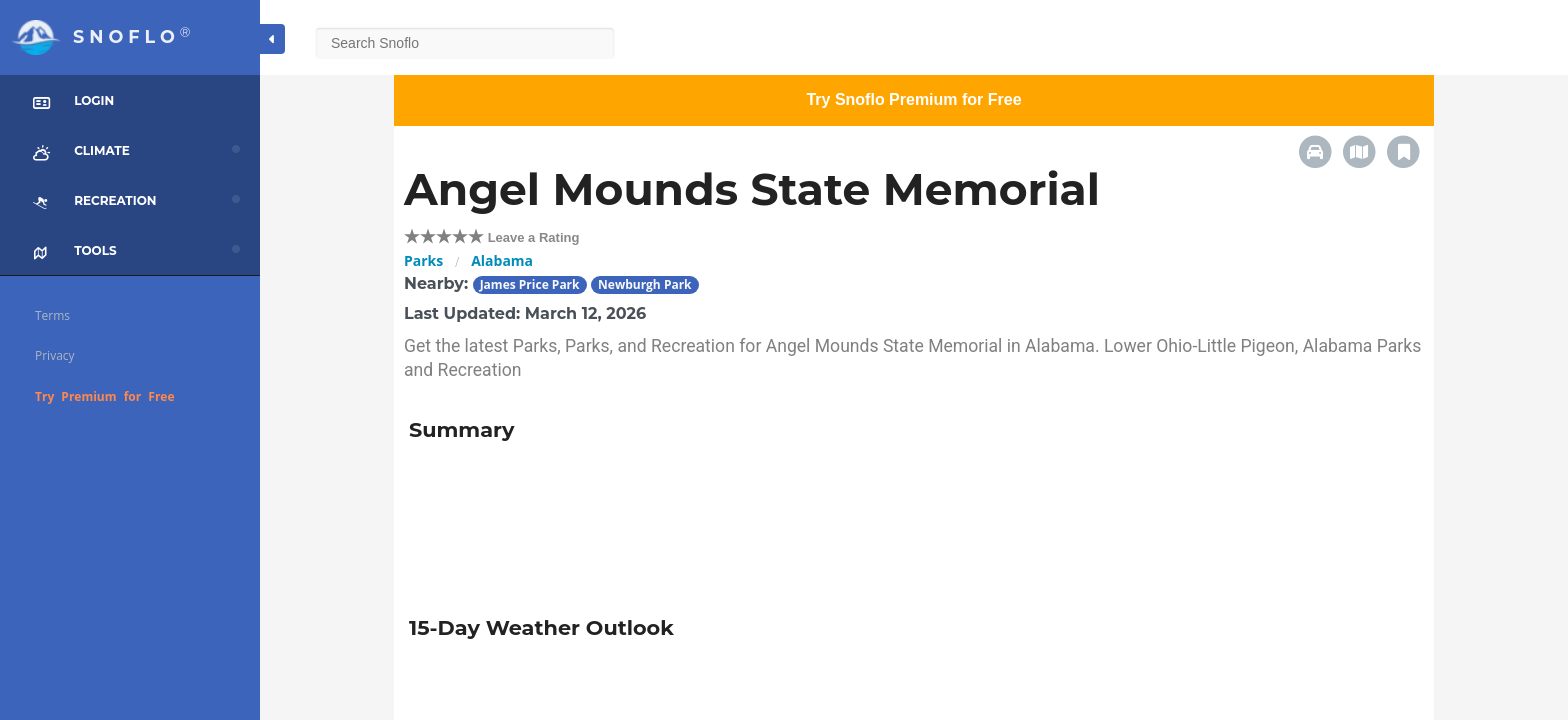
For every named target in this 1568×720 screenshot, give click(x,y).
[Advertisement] (740, 522)
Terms (52, 315)
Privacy (55, 355)
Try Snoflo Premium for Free (913, 99)
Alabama (502, 260)
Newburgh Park (645, 284)
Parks (423, 260)
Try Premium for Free (105, 396)
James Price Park (530, 284)
